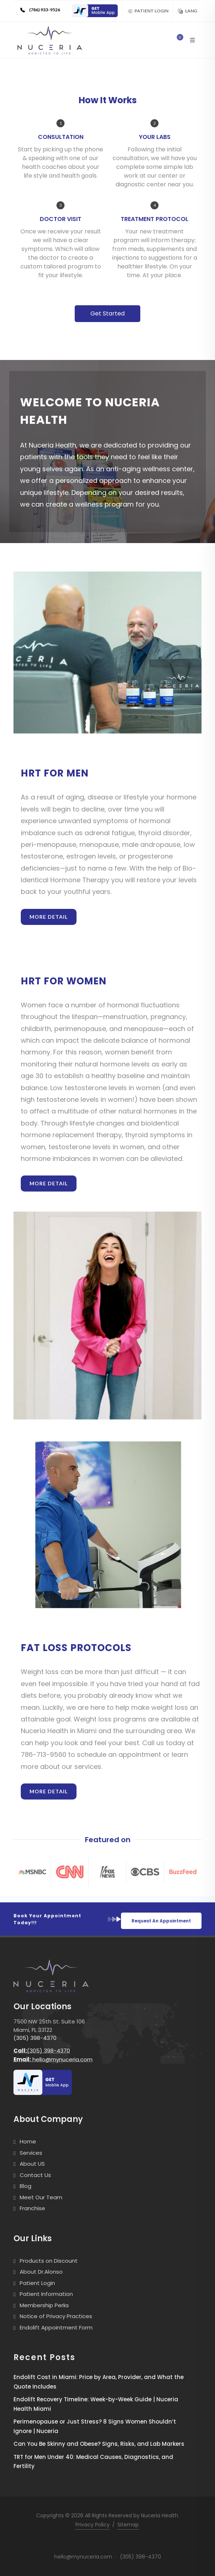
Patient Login (147, 10)
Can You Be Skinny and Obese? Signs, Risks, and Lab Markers (98, 2444)
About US (32, 2164)
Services (31, 2153)
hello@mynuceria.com (53, 2059)
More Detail (49, 917)
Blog (25, 2186)
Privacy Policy (92, 2524)
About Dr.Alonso (41, 2271)
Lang (187, 10)
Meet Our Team (41, 2197)
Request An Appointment (161, 1921)
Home (28, 2141)
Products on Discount (49, 2261)
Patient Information (46, 2294)
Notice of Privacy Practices (56, 2316)
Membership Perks (44, 2305)
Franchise (32, 2208)
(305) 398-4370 (34, 2038)
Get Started (107, 313)
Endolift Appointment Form (56, 2327)
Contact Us (35, 2175)
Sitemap (128, 2524)
